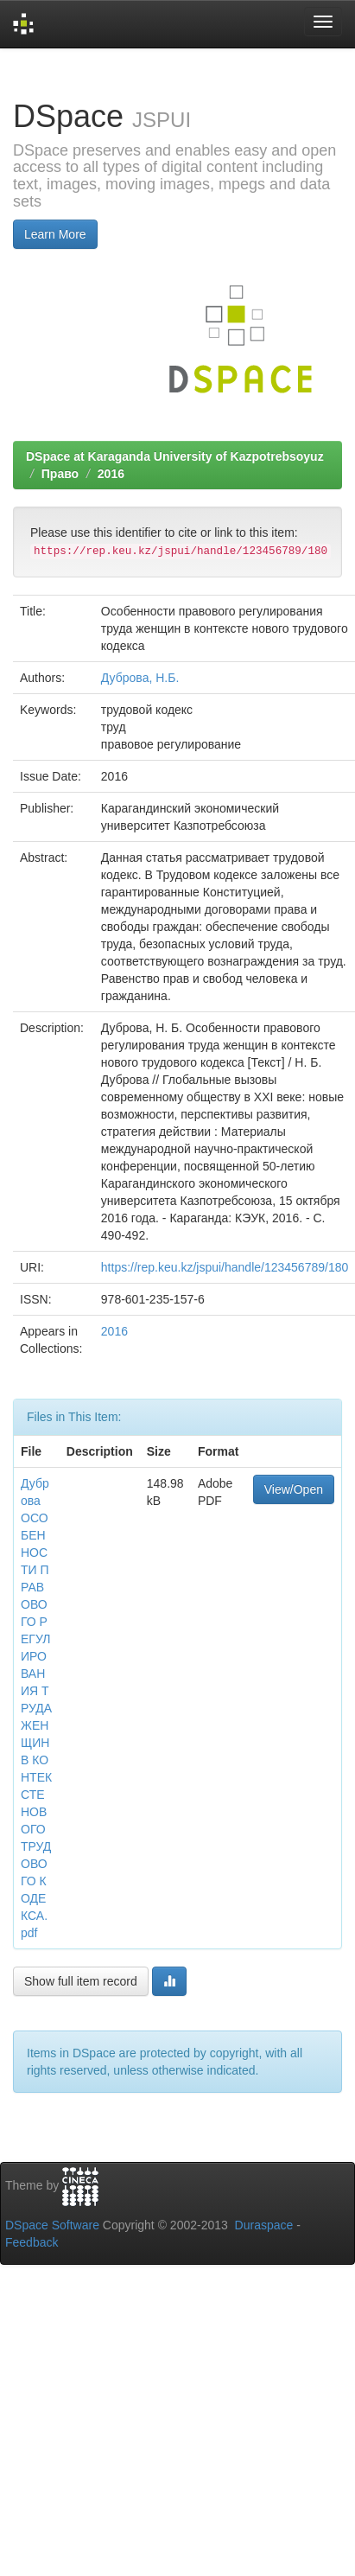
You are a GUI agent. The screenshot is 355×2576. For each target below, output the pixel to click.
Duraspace (264, 2225)
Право (60, 474)
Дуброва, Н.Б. (140, 678)
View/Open (293, 1489)
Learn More (55, 234)
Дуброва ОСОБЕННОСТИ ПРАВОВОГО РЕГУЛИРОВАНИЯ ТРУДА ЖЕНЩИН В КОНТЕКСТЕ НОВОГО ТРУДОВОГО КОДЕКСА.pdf (36, 1708)
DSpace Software (52, 2225)
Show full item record (80, 1981)
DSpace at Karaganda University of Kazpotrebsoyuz (175, 456)
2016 (111, 474)
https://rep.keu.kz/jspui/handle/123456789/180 (224, 1267)
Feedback (31, 2242)
